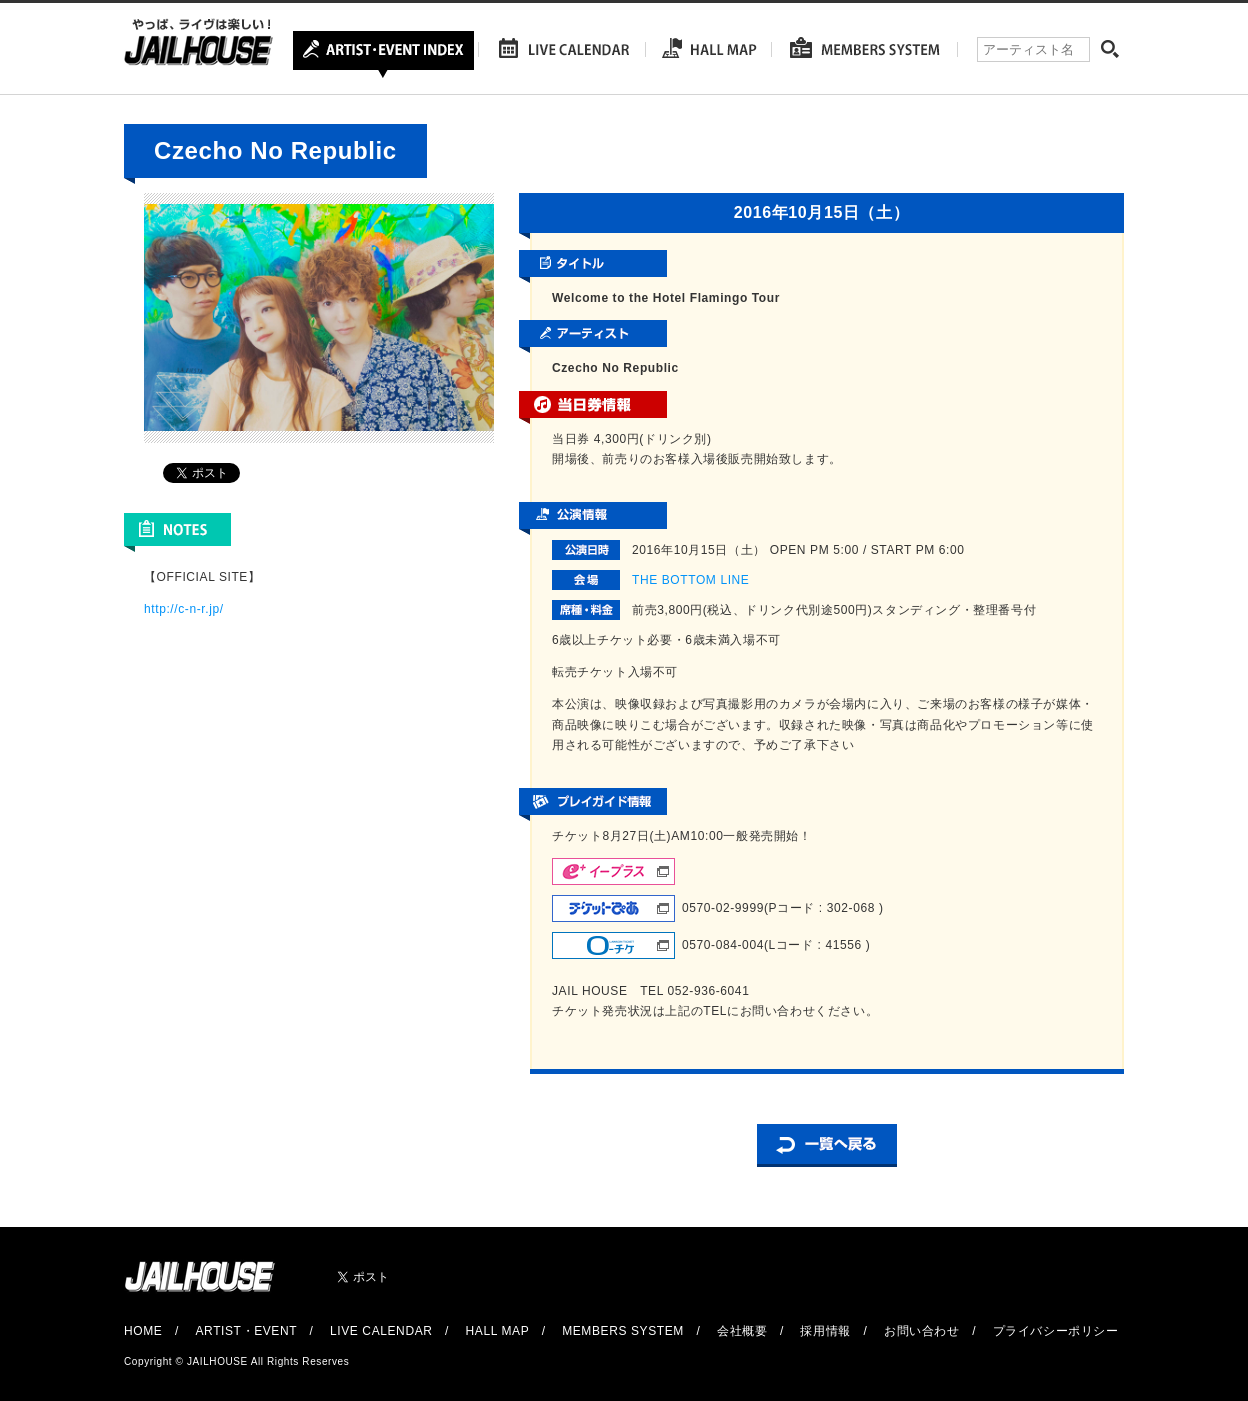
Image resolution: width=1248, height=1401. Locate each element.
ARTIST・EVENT (245, 1331)
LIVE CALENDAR (381, 1331)
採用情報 (825, 1331)
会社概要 (742, 1331)
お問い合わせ (922, 1331)
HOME (143, 1331)
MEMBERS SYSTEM (623, 1331)
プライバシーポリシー (1056, 1331)
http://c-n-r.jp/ (184, 609)
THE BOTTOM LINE (690, 580)
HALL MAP (498, 1331)
